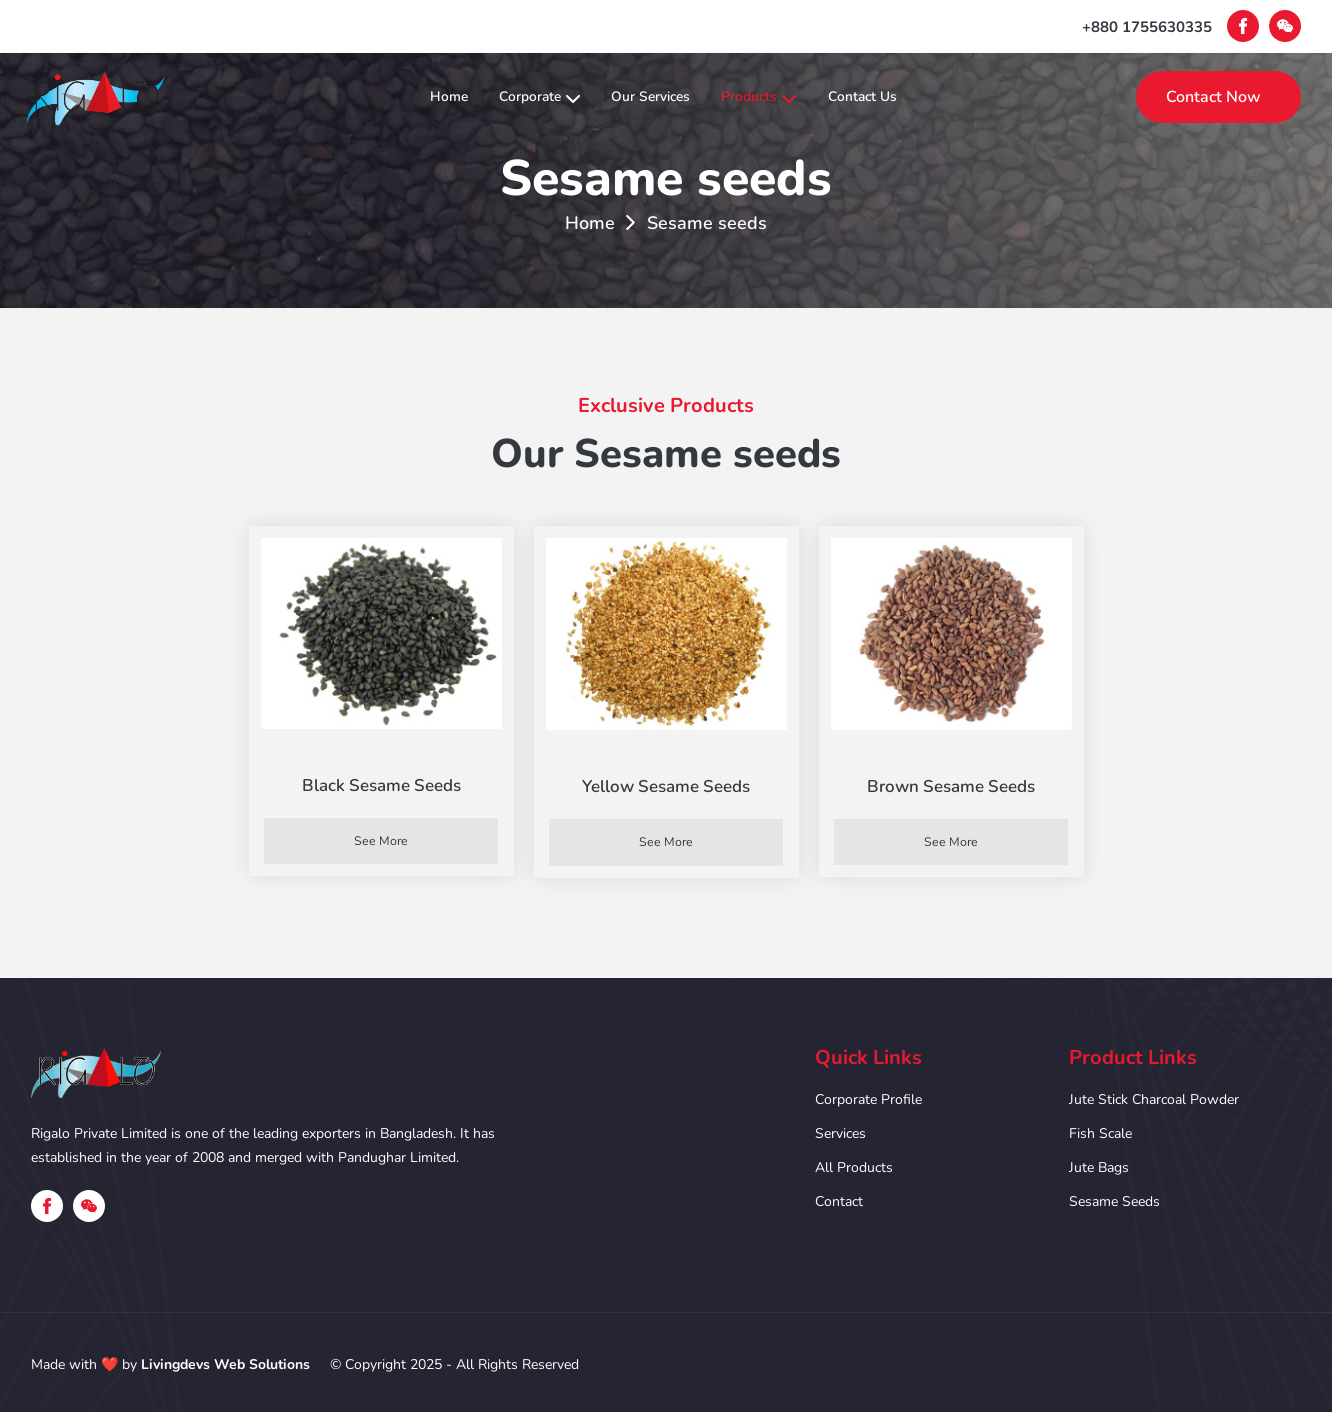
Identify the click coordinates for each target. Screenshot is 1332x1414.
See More (381, 841)
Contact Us (913, 97)
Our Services (653, 97)
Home (402, 97)
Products (787, 97)
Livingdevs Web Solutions (225, 1366)
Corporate (516, 97)
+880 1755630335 (1147, 27)
